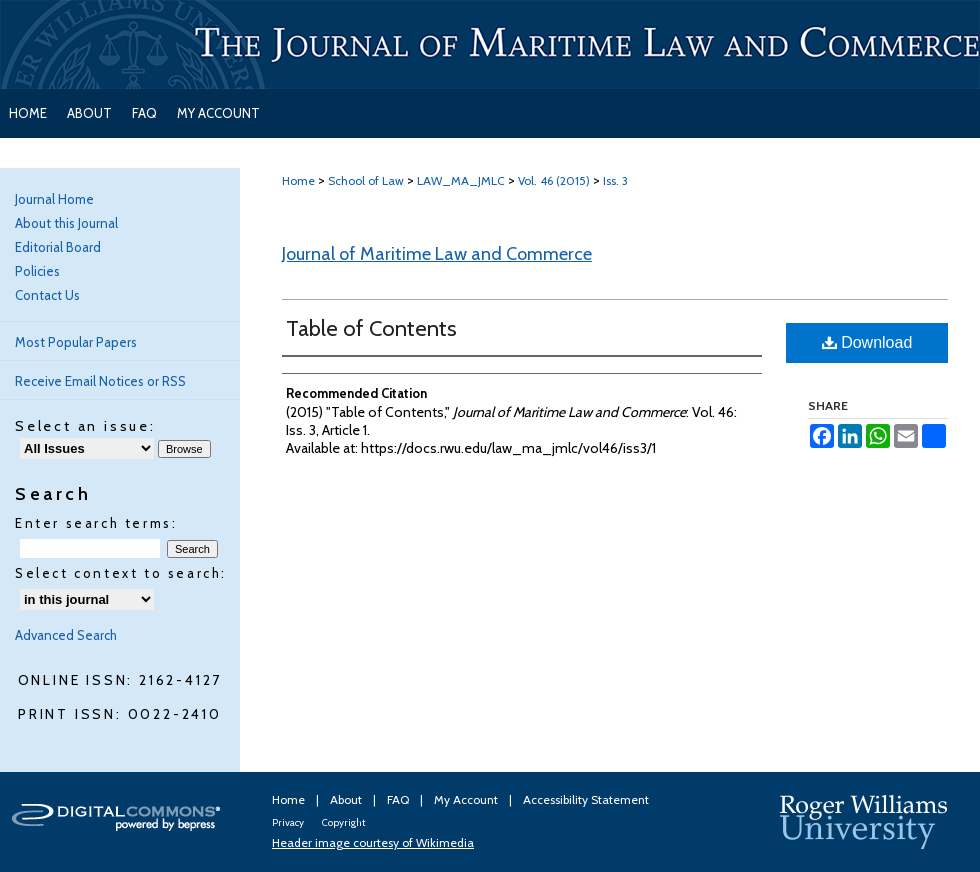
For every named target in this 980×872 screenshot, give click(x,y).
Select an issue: (85, 426)
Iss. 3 (615, 180)
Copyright (343, 822)
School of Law (366, 180)
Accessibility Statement (586, 799)
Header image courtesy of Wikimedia (373, 842)
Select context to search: (121, 573)
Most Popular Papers (76, 342)
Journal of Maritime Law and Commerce (437, 254)
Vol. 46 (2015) (554, 180)
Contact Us (47, 295)
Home (298, 180)
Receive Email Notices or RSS (100, 381)
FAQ (399, 799)
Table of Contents (371, 328)
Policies (37, 271)
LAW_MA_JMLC (461, 180)
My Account (467, 799)
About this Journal (66, 223)
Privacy (289, 822)
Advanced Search (66, 635)
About (347, 799)
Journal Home (54, 199)
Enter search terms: (96, 523)
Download (867, 342)
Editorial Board (58, 247)
